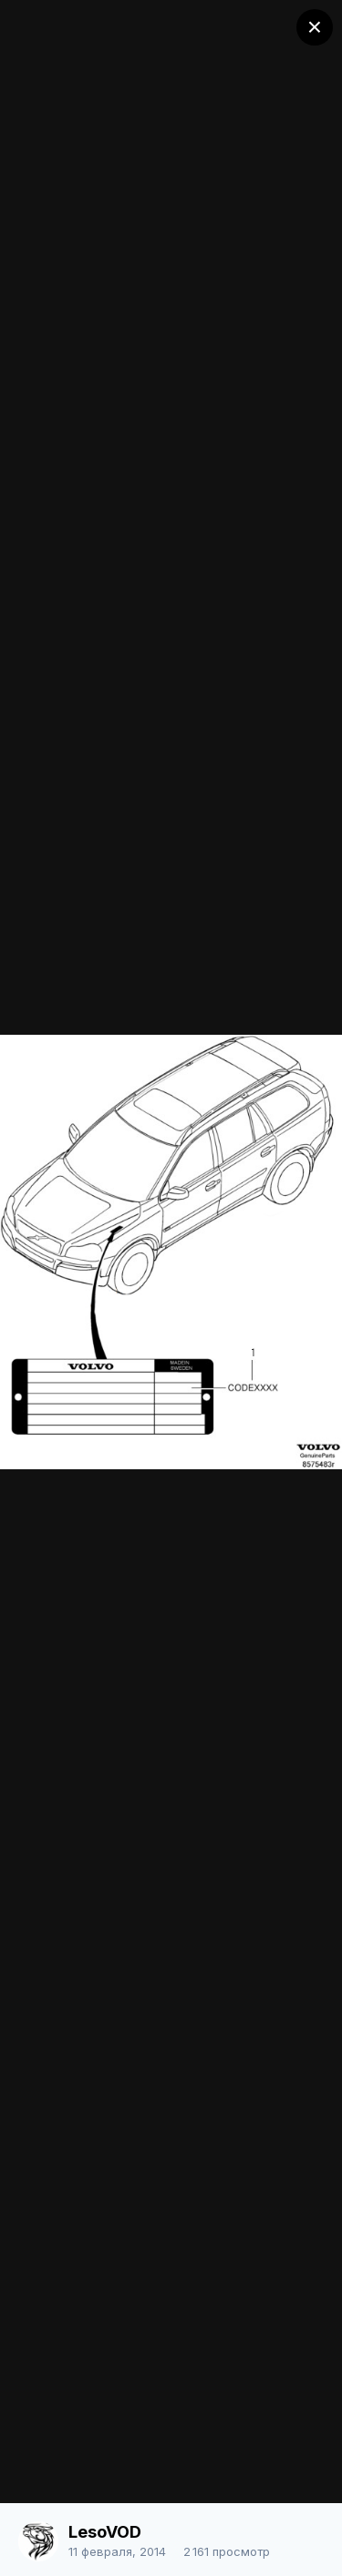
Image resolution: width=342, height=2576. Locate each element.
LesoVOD (104, 2531)
